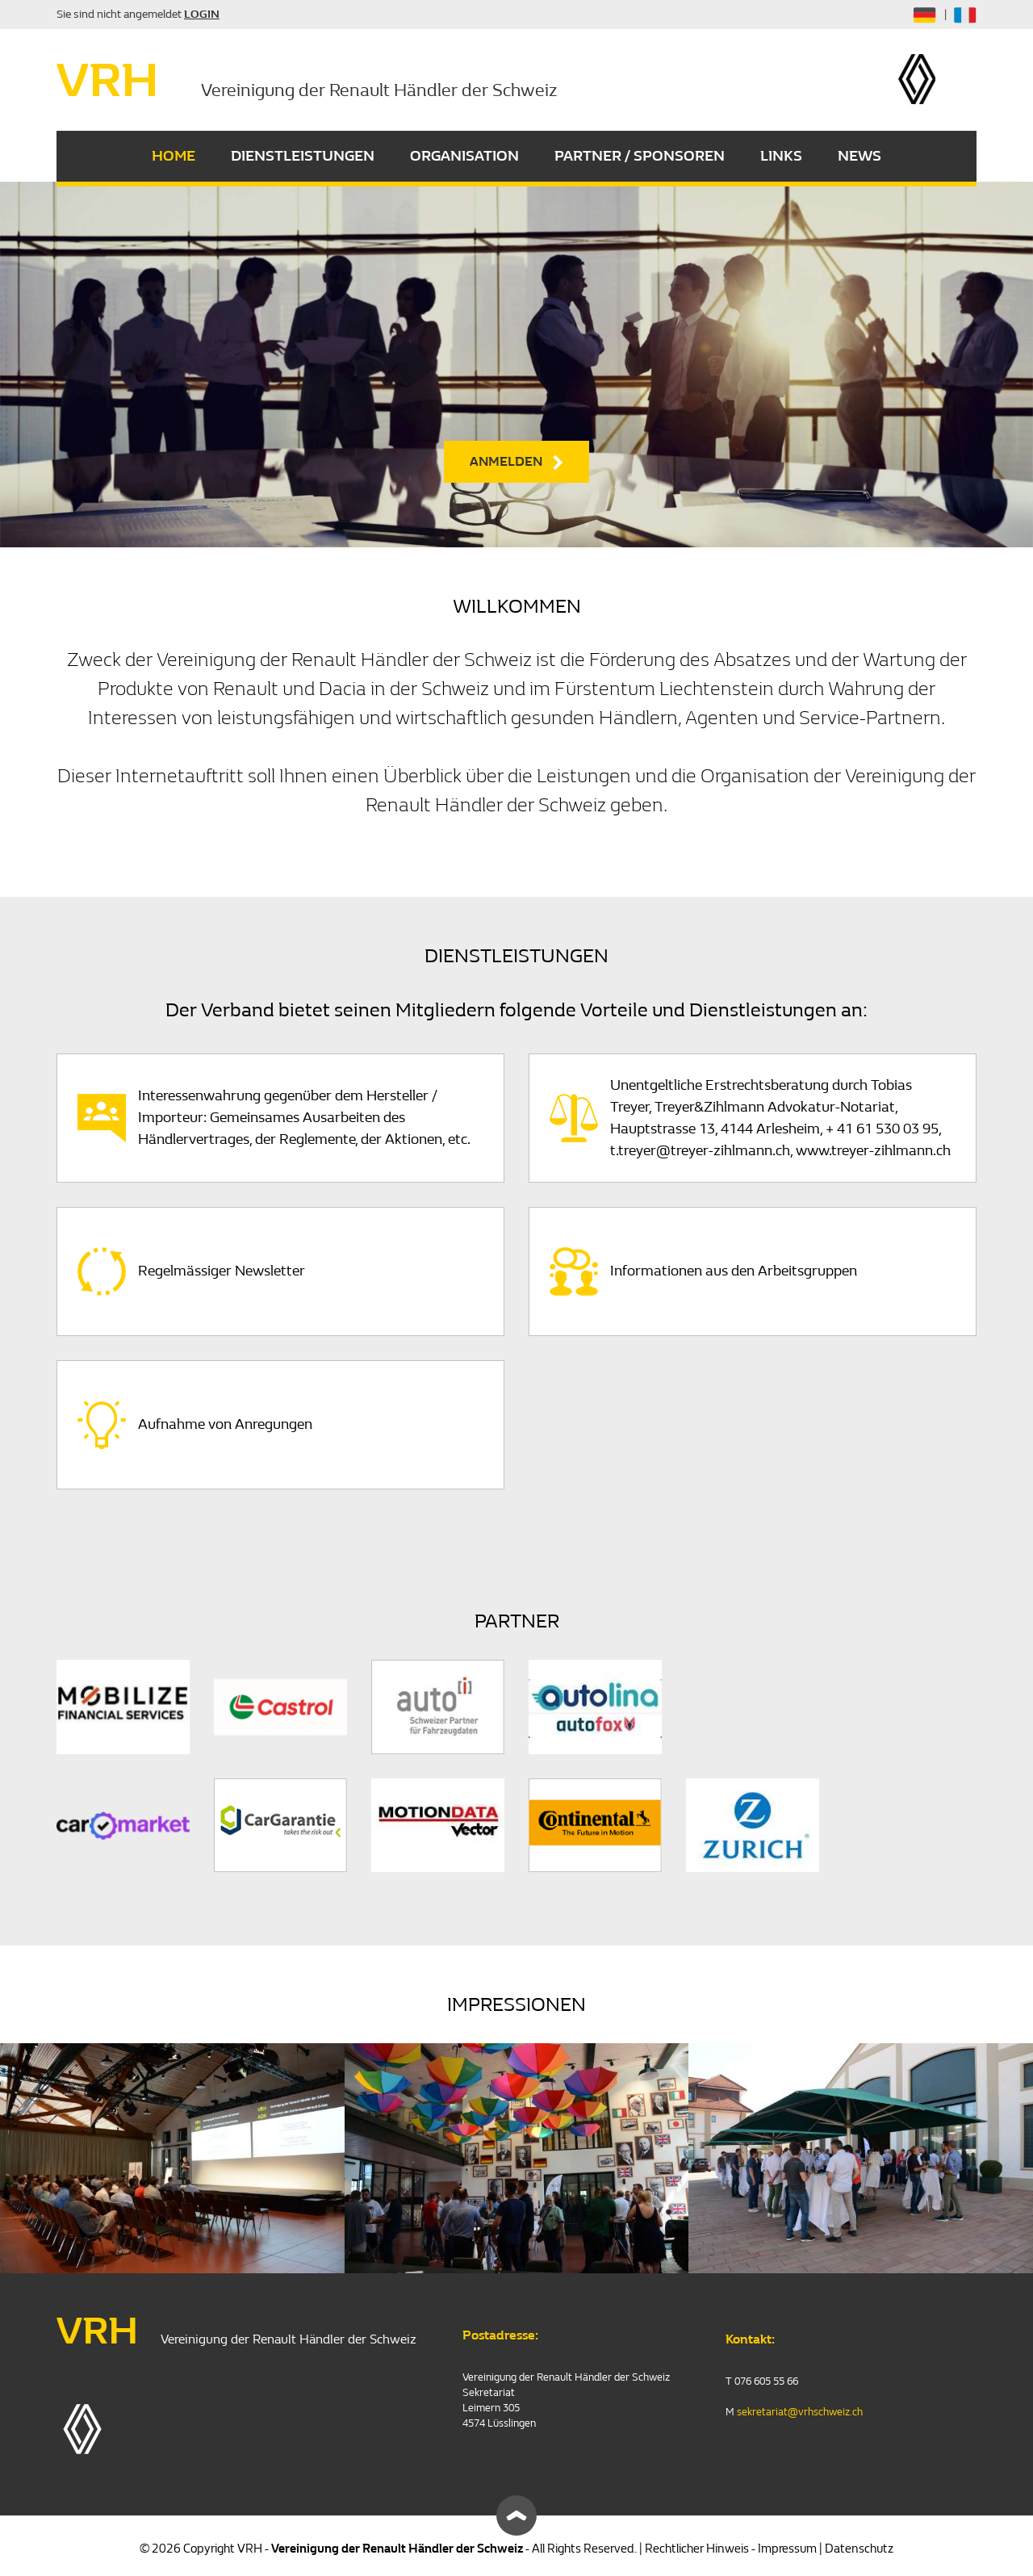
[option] (516, 364)
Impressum (787, 2548)
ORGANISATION (464, 156)
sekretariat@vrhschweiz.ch (800, 2412)
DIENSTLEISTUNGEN (302, 156)
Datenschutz (859, 2548)
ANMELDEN (506, 461)
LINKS (781, 156)
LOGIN (202, 14)
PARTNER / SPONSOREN (639, 156)
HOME (173, 156)
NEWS (859, 156)
